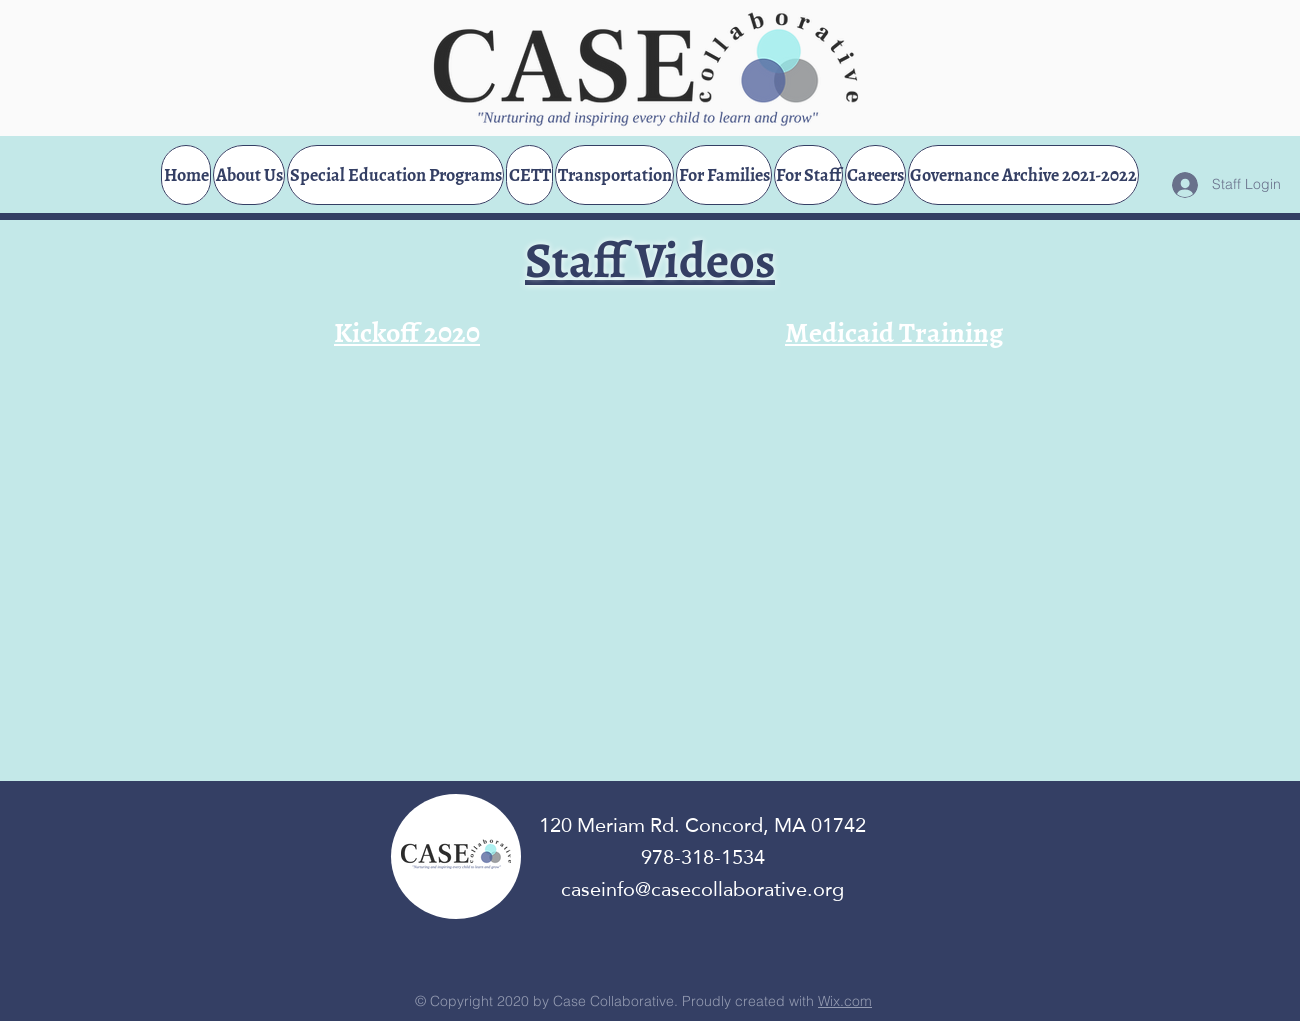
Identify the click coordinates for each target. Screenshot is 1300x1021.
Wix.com (845, 1001)
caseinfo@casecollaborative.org (702, 889)
